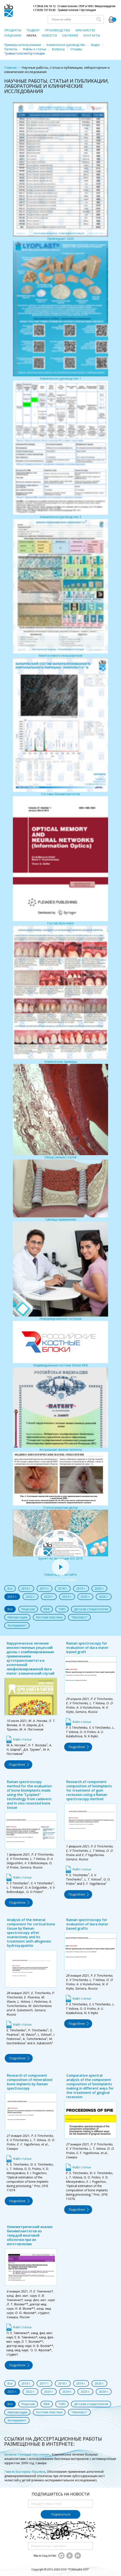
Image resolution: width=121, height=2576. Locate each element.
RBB (46, 1609)
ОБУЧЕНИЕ (70, 35)
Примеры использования (22, 45)
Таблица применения (60, 1190)
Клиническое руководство (66, 45)
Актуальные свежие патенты (60, 1409)
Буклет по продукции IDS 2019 (60, 1535)
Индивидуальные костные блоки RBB (60, 1344)
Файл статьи (22, 1739)
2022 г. (30, 1597)
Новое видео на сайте (60, 1572)
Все (10, 1588)
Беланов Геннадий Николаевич (27, 2454)
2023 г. (49, 1597)
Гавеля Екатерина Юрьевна (24, 2472)
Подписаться (60, 2514)
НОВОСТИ (49, 35)
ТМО (61, 1609)
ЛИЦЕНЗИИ (12, 35)
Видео (95, 45)
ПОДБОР (32, 30)
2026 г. (104, 1597)
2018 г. (63, 1588)
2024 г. (67, 1597)
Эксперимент (16, 1625)
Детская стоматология (91, 1609)
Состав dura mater (60, 860)
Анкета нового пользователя (60, 588)
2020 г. (99, 1588)
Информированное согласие (60, 1271)
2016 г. (26, 1588)
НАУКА (31, 35)
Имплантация (17, 1617)
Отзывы (76, 49)
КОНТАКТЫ (91, 35)
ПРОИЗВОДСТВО (57, 30)
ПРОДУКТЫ (12, 30)
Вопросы (58, 49)
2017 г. (44, 1588)
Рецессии (28, 1609)
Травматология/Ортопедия (24, 53)
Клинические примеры (60, 994)
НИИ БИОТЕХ (85, 30)
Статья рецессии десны (60, 1481)
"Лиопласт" (79, 1617)
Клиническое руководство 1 (60, 310)
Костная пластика (49, 1617)
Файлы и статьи (34, 49)
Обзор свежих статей (60, 1111)
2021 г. (12, 1597)
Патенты (10, 49)
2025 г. (85, 1597)
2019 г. (81, 1588)
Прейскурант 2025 (60, 171)
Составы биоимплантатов (60, 727)
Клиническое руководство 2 (60, 450)
